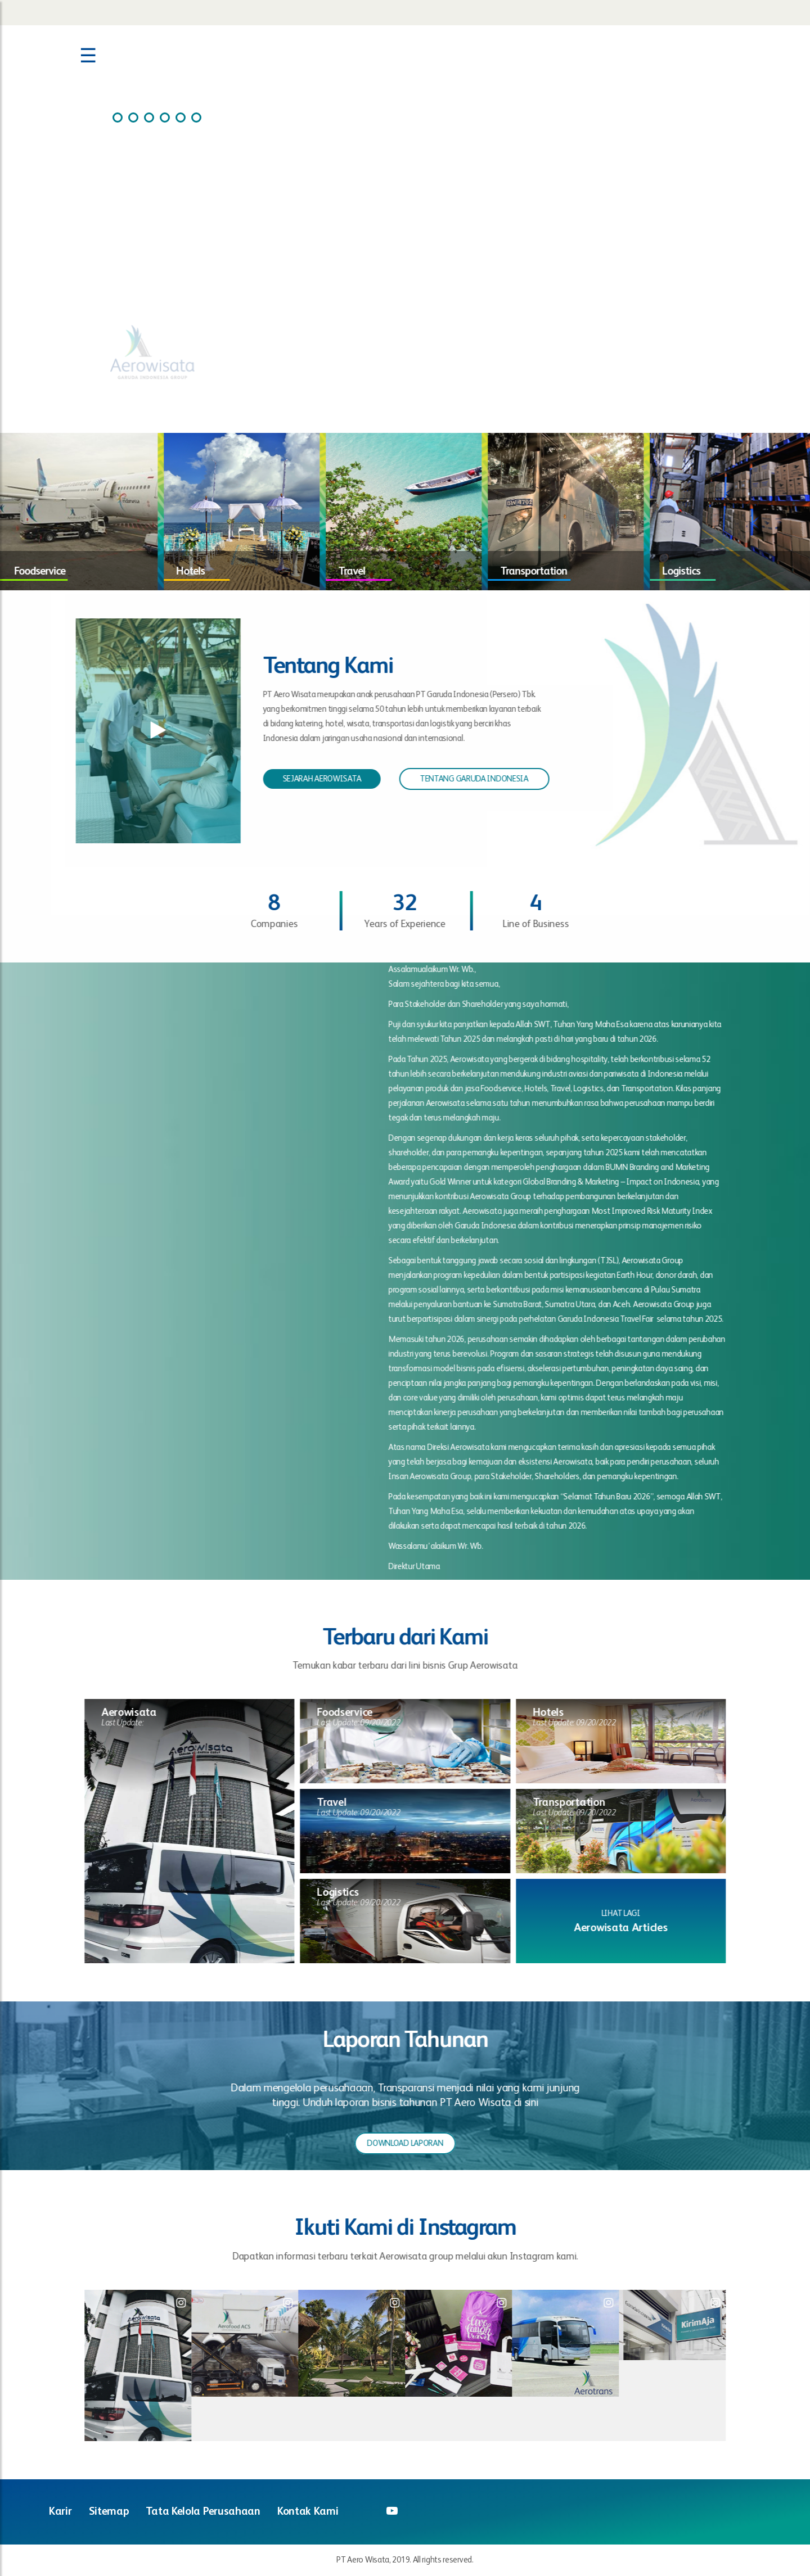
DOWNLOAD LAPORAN (415, 2143)
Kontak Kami (308, 2512)
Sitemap (109, 2512)
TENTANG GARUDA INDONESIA (464, 779)
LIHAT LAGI (631, 1913)
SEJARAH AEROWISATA (311, 779)
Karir (60, 2512)
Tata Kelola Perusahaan (203, 2512)
